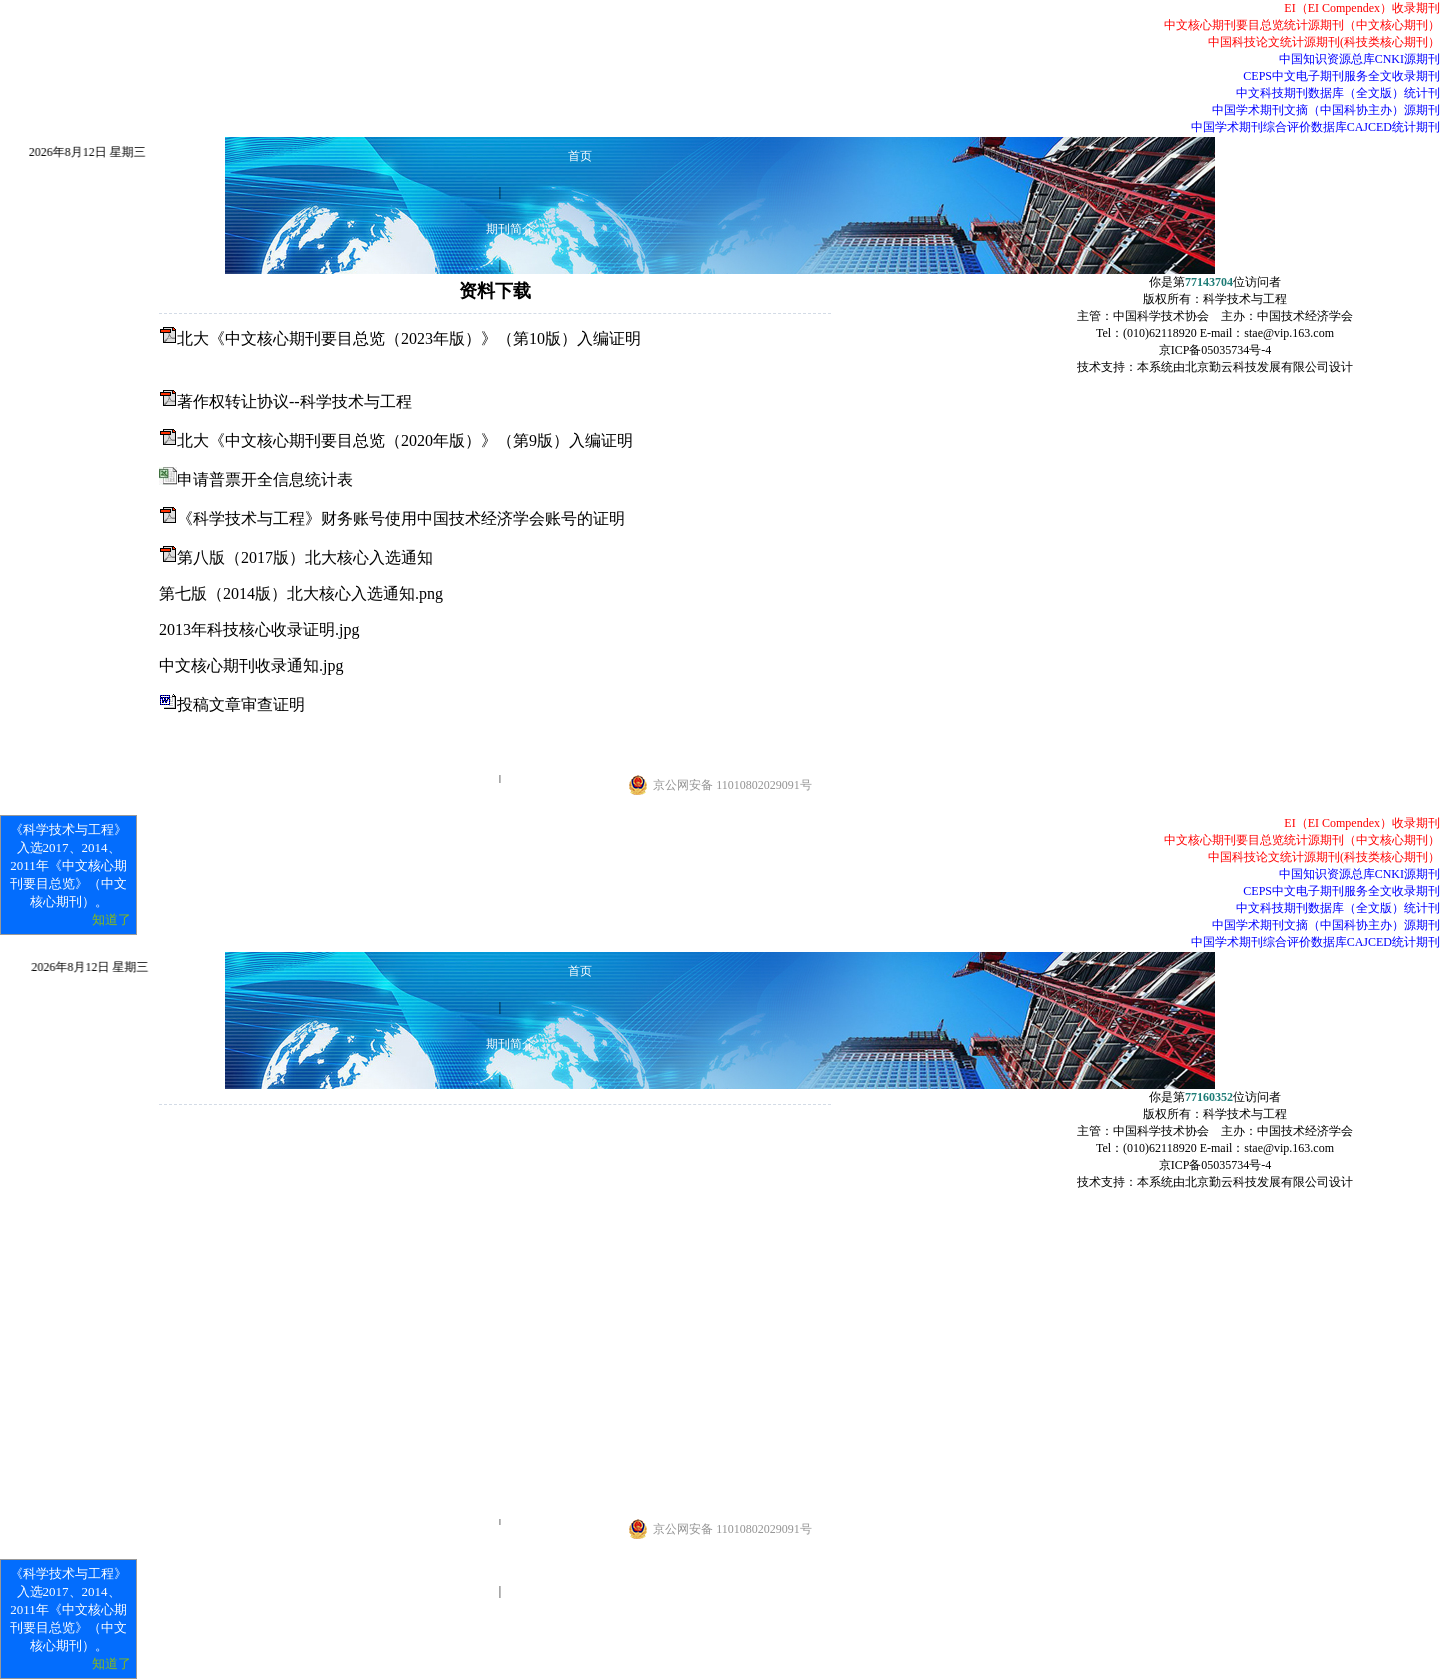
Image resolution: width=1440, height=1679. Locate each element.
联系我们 (510, 813)
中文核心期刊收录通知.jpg (251, 665)
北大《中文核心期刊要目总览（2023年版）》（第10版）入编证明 (409, 338)
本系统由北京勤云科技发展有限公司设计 (1245, 367)
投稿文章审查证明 (241, 704)
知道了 (111, 919)
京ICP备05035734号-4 (1215, 350)
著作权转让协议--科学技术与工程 (294, 401)
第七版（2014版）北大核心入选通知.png (301, 593)
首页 (580, 156)
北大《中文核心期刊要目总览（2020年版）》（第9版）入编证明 (405, 440)
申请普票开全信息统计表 (265, 479)
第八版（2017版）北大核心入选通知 (305, 557)
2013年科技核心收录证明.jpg (259, 629)
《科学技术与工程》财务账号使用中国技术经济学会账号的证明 (401, 518)
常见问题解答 (510, 1555)
